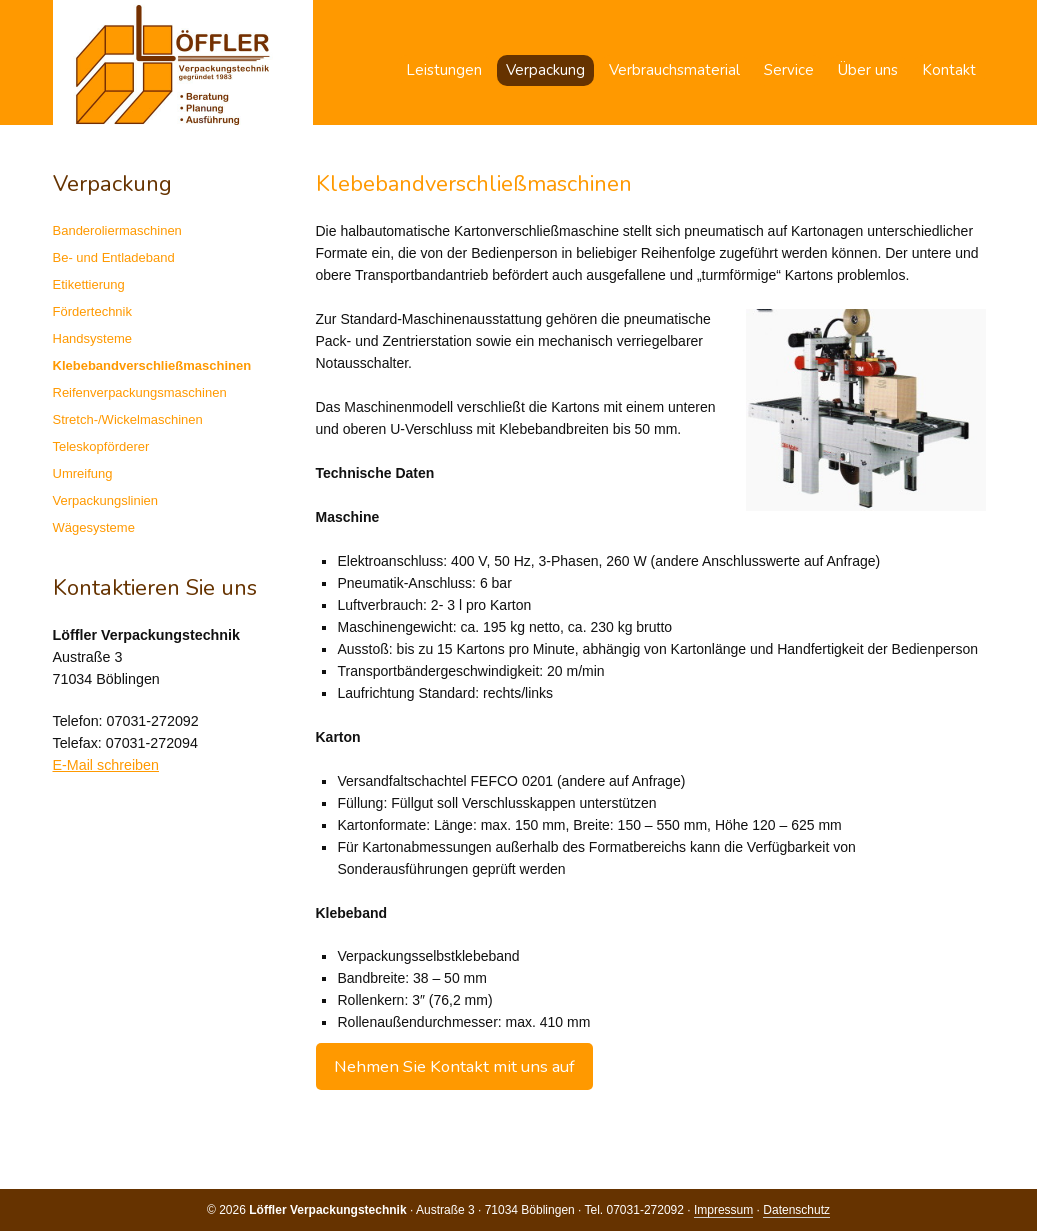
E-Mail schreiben (106, 765)
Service (789, 70)
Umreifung (83, 473)
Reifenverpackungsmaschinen (140, 392)
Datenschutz (796, 1210)
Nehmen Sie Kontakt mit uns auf (454, 1066)
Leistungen (444, 70)
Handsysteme (92, 338)
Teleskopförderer (101, 446)
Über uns (868, 70)
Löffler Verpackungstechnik (183, 62)
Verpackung (545, 70)
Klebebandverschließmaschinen (152, 365)
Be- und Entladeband (114, 257)
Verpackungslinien (106, 500)
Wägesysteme (94, 527)
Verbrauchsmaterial (674, 70)
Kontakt (949, 70)
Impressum (723, 1210)
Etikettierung (89, 284)
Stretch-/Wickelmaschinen (128, 419)
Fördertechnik (92, 311)
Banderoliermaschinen (117, 230)
